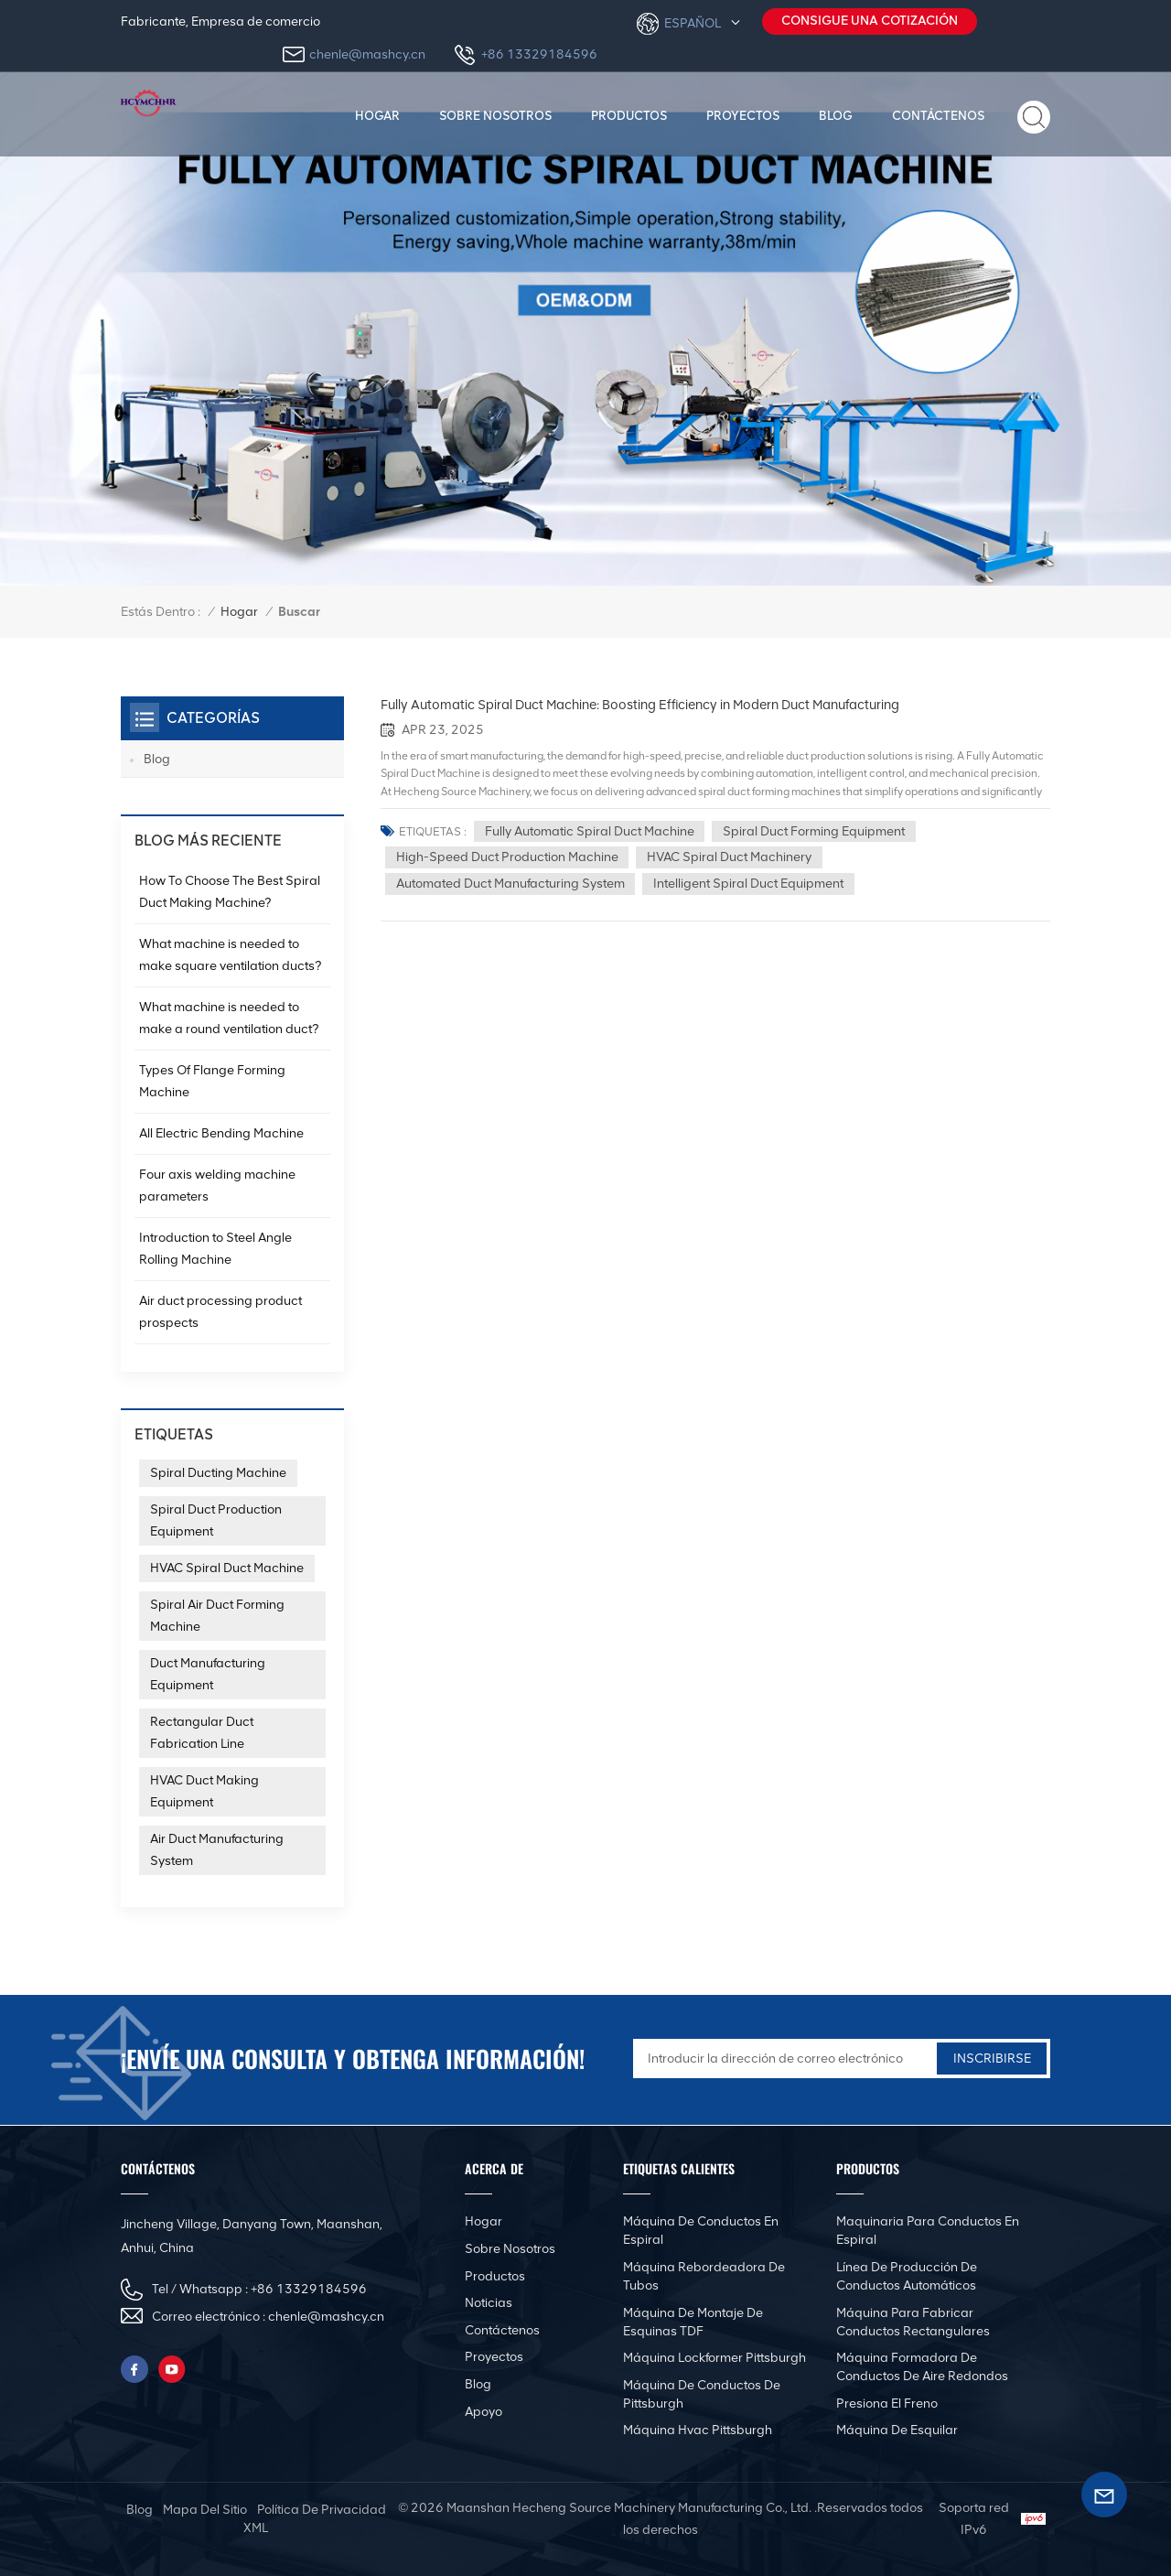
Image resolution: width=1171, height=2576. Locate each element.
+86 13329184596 (539, 54)
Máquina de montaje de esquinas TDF (693, 2322)
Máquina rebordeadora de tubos (704, 2276)
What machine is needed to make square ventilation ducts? (230, 955)
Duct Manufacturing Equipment (207, 1674)
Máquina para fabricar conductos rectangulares (913, 2322)
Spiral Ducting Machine (218, 1473)
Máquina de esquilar (897, 2430)
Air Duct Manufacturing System (217, 1850)
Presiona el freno (887, 2403)
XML (255, 2528)
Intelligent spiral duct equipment (749, 884)
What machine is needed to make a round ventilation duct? (228, 1018)
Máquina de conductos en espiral (701, 2231)
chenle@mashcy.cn (367, 54)
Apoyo (483, 2412)
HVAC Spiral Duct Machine (227, 1568)
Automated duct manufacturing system (510, 884)
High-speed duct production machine (507, 858)
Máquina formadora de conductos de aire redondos (922, 2367)
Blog (836, 115)
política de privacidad (321, 2509)
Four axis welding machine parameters (217, 1185)
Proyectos (742, 115)
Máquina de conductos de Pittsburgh (701, 2394)
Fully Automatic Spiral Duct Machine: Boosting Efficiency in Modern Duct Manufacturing (639, 704)
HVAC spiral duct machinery (730, 858)
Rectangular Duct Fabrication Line (201, 1732)
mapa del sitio (205, 2509)
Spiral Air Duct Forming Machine (217, 1615)
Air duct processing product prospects (220, 1312)
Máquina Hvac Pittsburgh (697, 2430)
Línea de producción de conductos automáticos (906, 2276)
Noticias (488, 2303)
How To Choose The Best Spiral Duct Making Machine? (229, 892)
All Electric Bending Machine (221, 1133)
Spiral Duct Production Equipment (216, 1520)
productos (629, 115)
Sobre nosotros (495, 115)
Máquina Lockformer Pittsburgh (714, 2358)
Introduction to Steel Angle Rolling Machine (215, 1248)
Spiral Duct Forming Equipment (815, 831)
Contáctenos (938, 115)
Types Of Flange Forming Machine (212, 1081)
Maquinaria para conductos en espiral (927, 2231)
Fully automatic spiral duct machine (589, 831)
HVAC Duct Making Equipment (204, 1791)
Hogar (377, 115)
